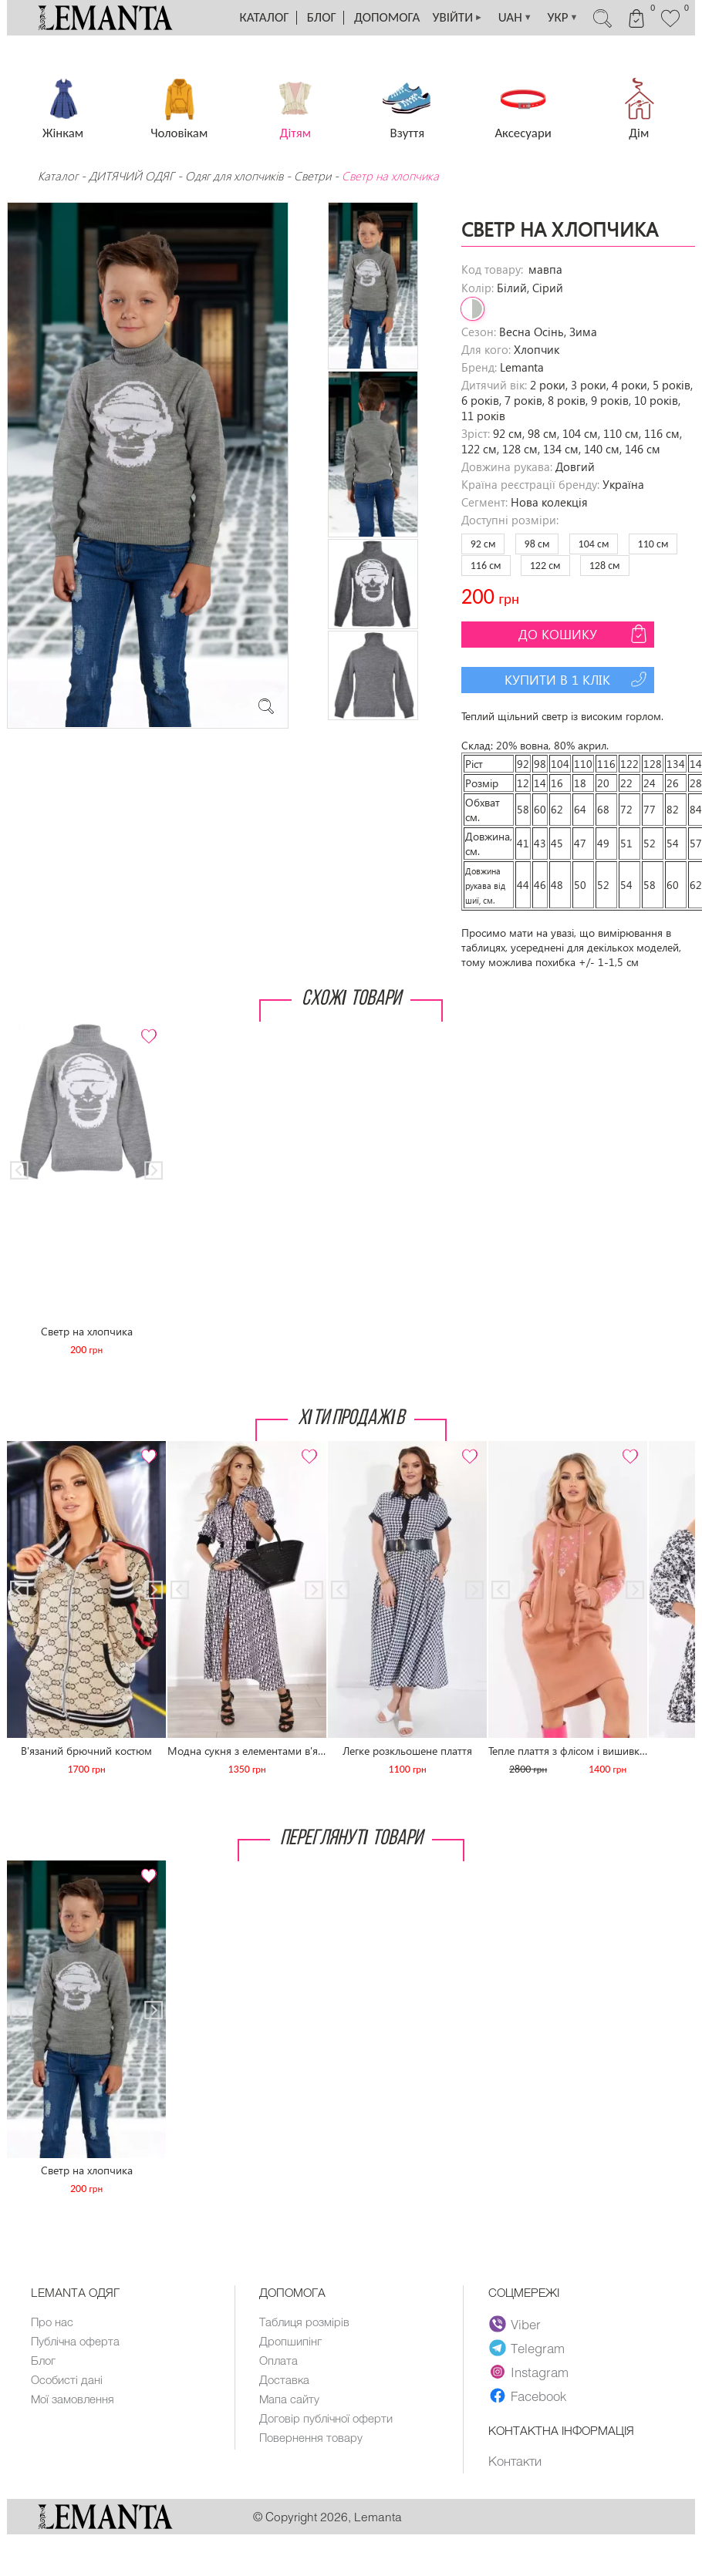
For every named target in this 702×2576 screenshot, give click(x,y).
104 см (594, 544)
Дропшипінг (290, 2341)
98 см (537, 544)
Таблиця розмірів (304, 2322)
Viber (515, 2323)
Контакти (515, 2460)
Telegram (527, 2347)
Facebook (527, 2395)
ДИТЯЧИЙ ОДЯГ (131, 176)
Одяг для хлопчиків (234, 176)
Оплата (278, 2360)
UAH (515, 17)
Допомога (387, 17)
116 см (486, 565)
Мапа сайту (289, 2399)
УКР (562, 17)
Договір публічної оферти (326, 2418)
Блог (321, 17)
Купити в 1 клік (577, 679)
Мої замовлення (72, 2399)
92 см (483, 544)
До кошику (584, 634)
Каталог (264, 17)
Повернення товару (311, 2437)
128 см (604, 565)
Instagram (529, 2371)
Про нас (52, 2322)
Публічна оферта (75, 2341)
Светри (312, 176)
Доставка (284, 2379)
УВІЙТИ (457, 17)
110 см (653, 544)
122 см (545, 565)
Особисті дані (67, 2379)
